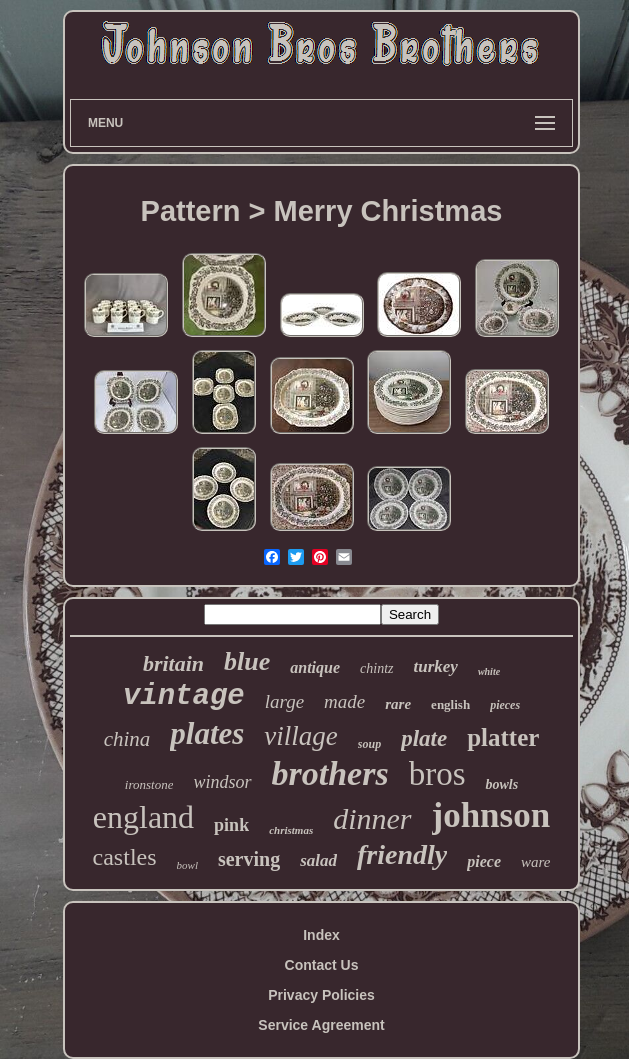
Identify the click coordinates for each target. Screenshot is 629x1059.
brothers (330, 773)
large (284, 701)
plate (424, 738)
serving (249, 859)
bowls (501, 784)
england (143, 817)
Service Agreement (321, 1025)
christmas (291, 830)
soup (369, 744)
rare (398, 704)
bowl (187, 865)
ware (535, 862)
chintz (376, 668)
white (489, 671)
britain (173, 663)
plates (207, 733)
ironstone (149, 784)
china (127, 739)
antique (315, 667)
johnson (491, 815)
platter (503, 737)
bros (437, 774)
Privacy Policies (321, 995)
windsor (222, 782)
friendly (402, 854)
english (450, 704)
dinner (372, 818)
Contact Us (322, 965)
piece (484, 861)
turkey (436, 666)
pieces (505, 705)
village (300, 736)
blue (247, 661)
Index (321, 935)
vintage (184, 696)
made (344, 701)
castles (125, 857)
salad (318, 860)
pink (231, 825)
